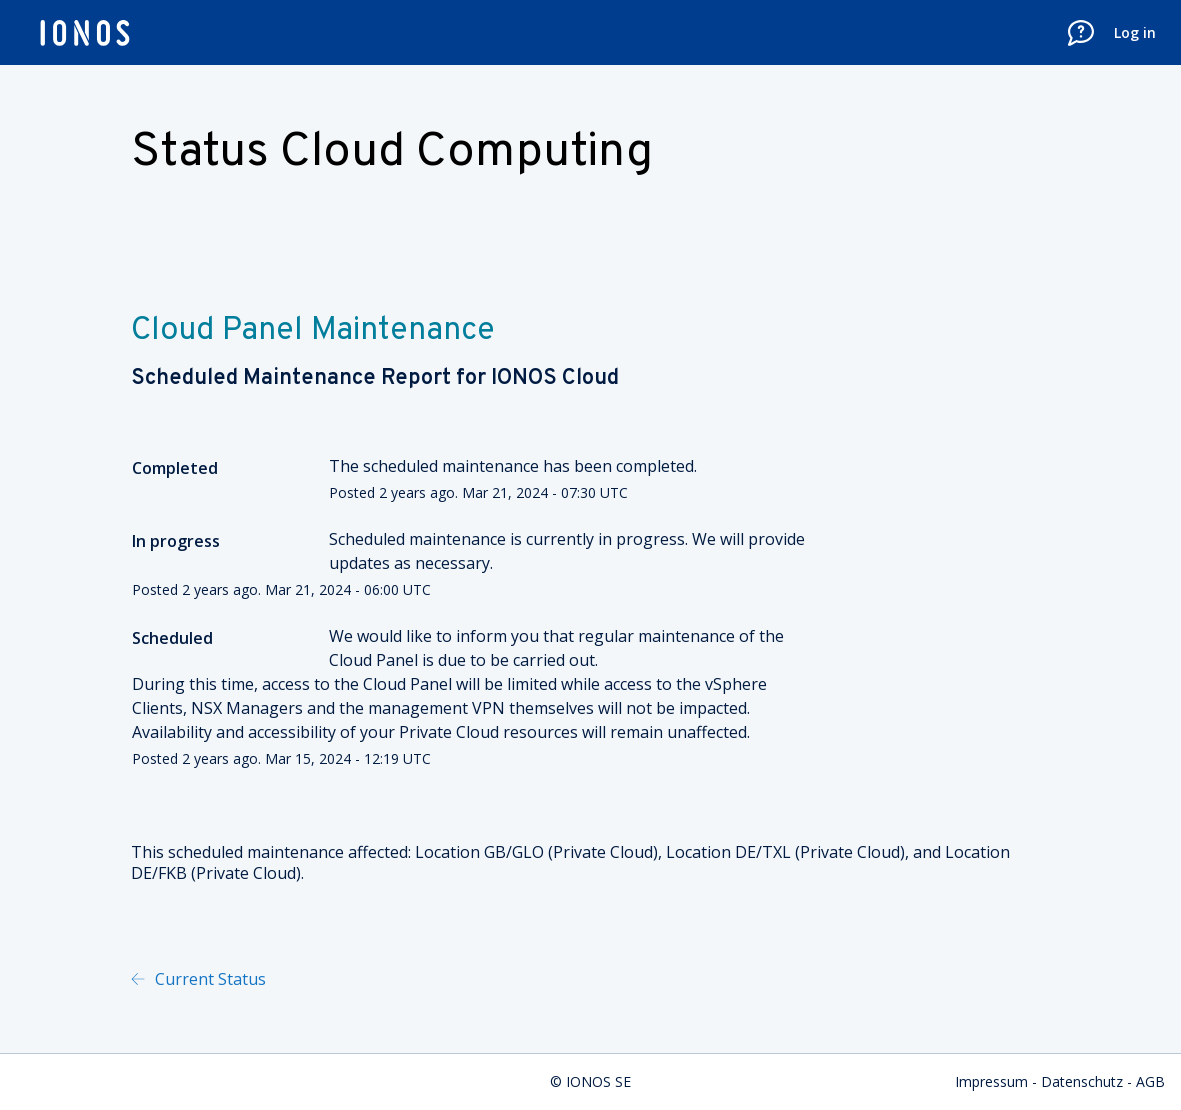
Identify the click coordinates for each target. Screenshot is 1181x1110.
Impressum (991, 1081)
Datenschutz (1082, 1081)
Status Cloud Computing (392, 153)
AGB (1150, 1081)
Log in (1135, 32)
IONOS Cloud (555, 378)
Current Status (208, 979)
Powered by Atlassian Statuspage (476, 979)
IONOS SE (598, 1081)
